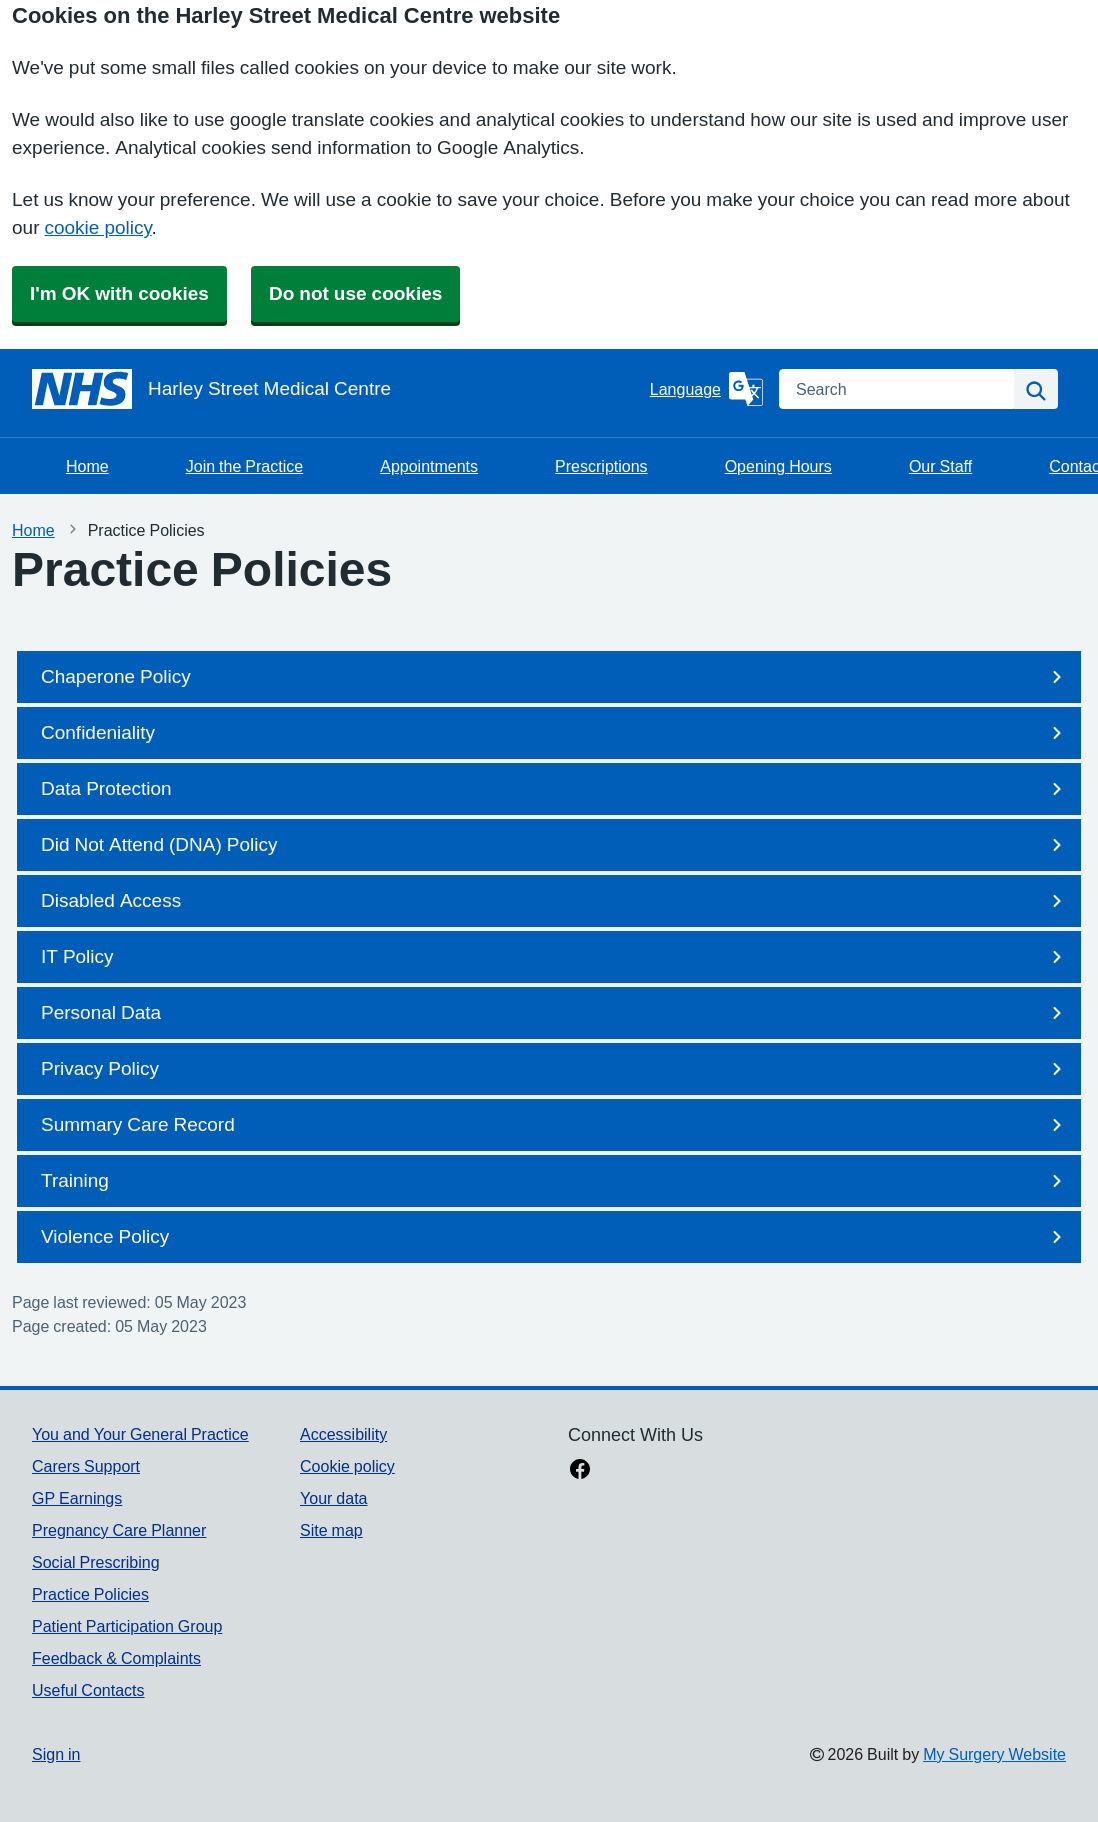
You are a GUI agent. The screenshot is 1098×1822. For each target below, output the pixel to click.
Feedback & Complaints (116, 1658)
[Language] (706, 389)
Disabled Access (555, 901)
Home (87, 466)
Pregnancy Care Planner (119, 1530)
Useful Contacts (88, 1690)
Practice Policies (90, 1594)
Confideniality (555, 733)
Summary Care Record (555, 1125)
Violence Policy (555, 1237)
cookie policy (97, 227)
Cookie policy (347, 1466)
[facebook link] (580, 1471)
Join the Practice (244, 466)
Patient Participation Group (127, 1626)
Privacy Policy (555, 1069)
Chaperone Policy (555, 677)
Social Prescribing (96, 1562)
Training (555, 1181)
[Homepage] (337, 389)
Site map (331, 1530)
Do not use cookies (355, 293)
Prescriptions (601, 466)
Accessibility (343, 1434)
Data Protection (555, 789)
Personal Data (555, 1013)
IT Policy (555, 957)
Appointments (429, 466)
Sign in (56, 1754)
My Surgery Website (994, 1754)
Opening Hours (778, 466)
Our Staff (940, 466)
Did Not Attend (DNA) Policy (555, 845)
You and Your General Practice (140, 1434)
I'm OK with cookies (119, 293)
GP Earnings (77, 1498)
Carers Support (86, 1466)
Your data (333, 1498)
